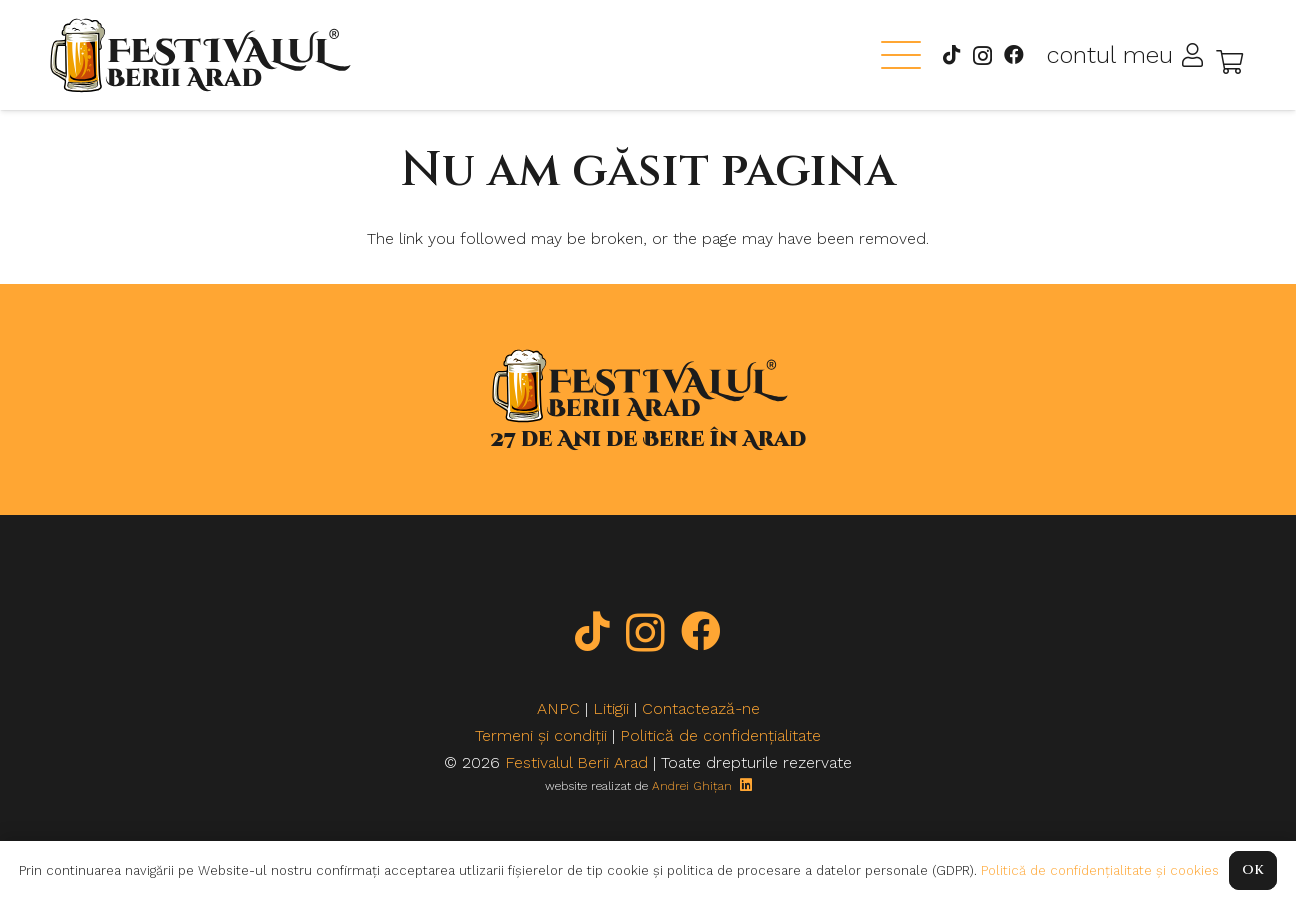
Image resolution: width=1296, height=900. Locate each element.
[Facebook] (1014, 55)
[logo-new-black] (200, 55)
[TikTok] (952, 55)
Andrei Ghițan (692, 786)
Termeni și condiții (541, 735)
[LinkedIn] (746, 785)
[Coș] (1229, 62)
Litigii (611, 708)
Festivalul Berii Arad (576, 762)
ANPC (558, 708)
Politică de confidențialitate (720, 735)
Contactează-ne (701, 708)
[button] (901, 55)
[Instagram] (982, 56)
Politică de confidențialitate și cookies (1100, 870)
